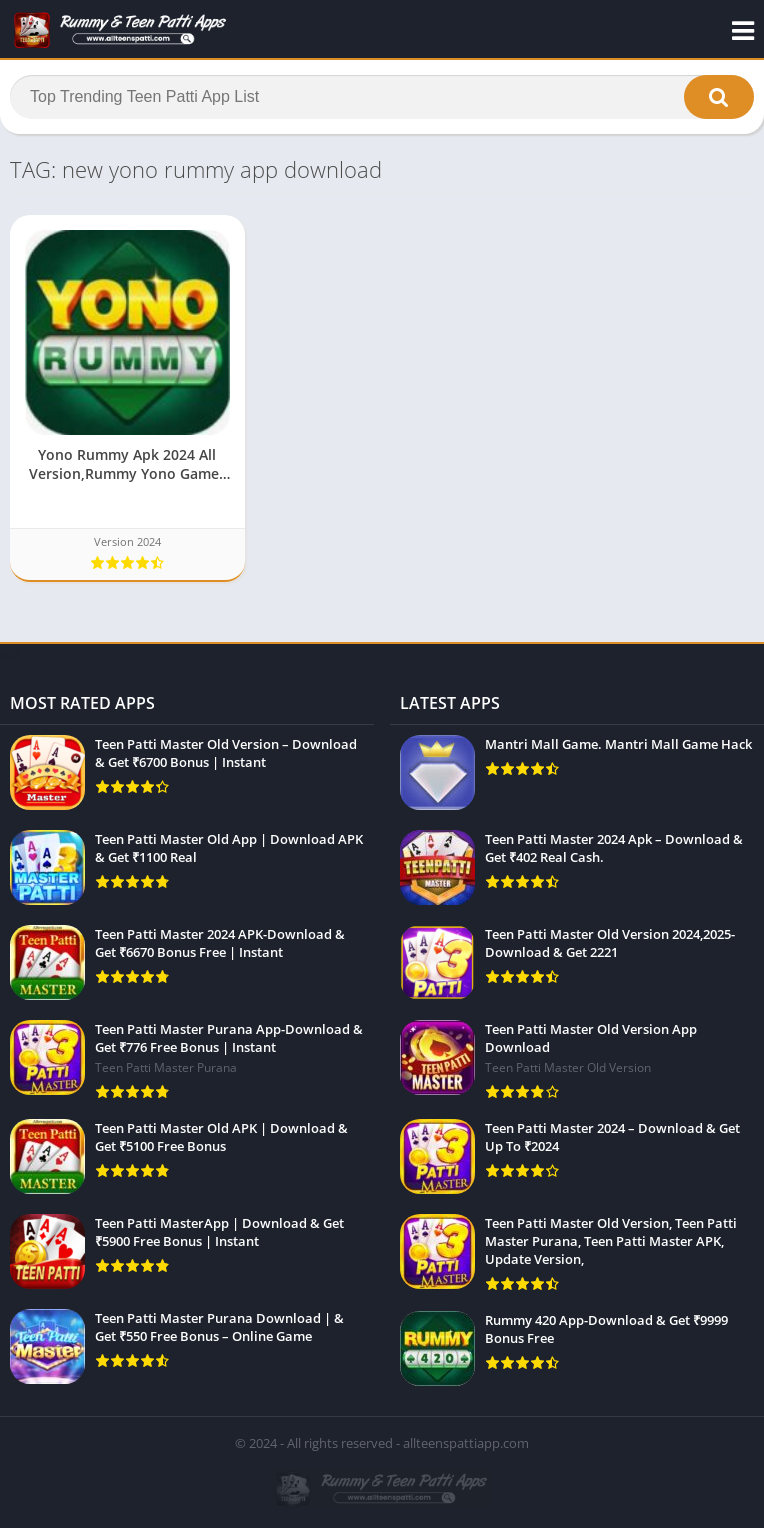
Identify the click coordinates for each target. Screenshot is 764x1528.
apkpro (21, 653)
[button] (719, 97)
